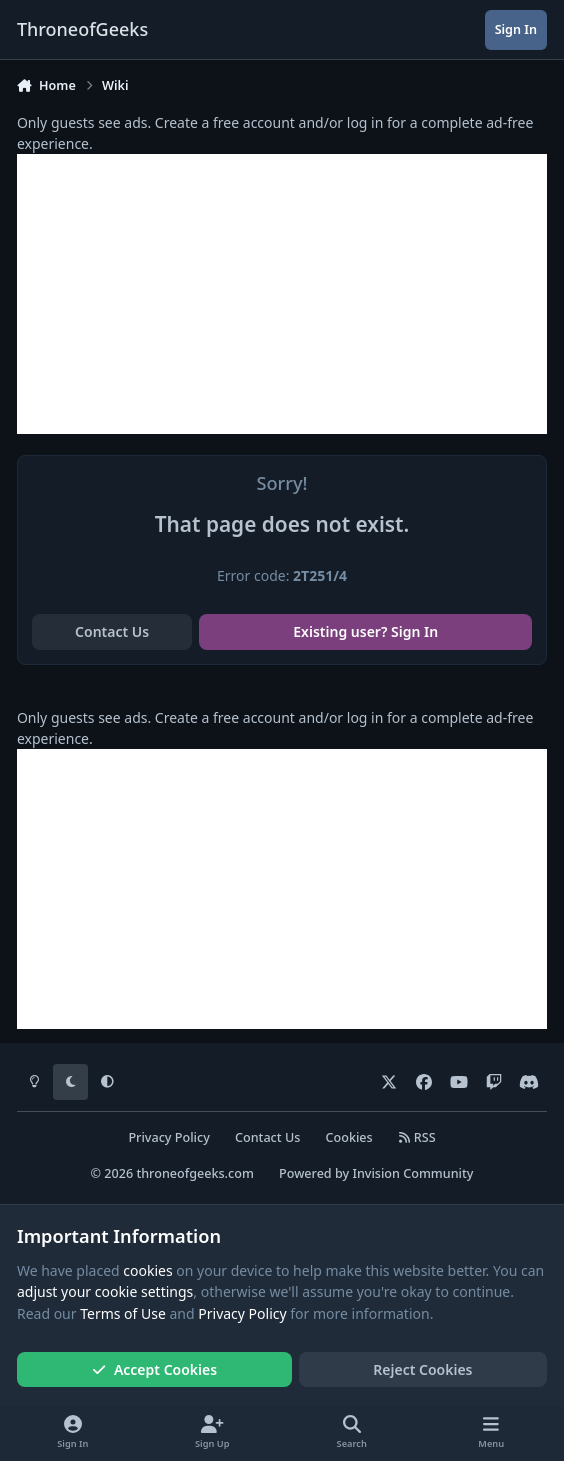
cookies (147, 1270)
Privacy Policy (168, 1137)
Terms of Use (123, 1313)
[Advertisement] (282, 294)
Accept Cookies (155, 1369)
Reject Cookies (422, 1369)
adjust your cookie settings (105, 1291)
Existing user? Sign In (365, 631)
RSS (417, 1137)
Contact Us (112, 631)
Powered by (376, 1173)
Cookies (349, 1137)
